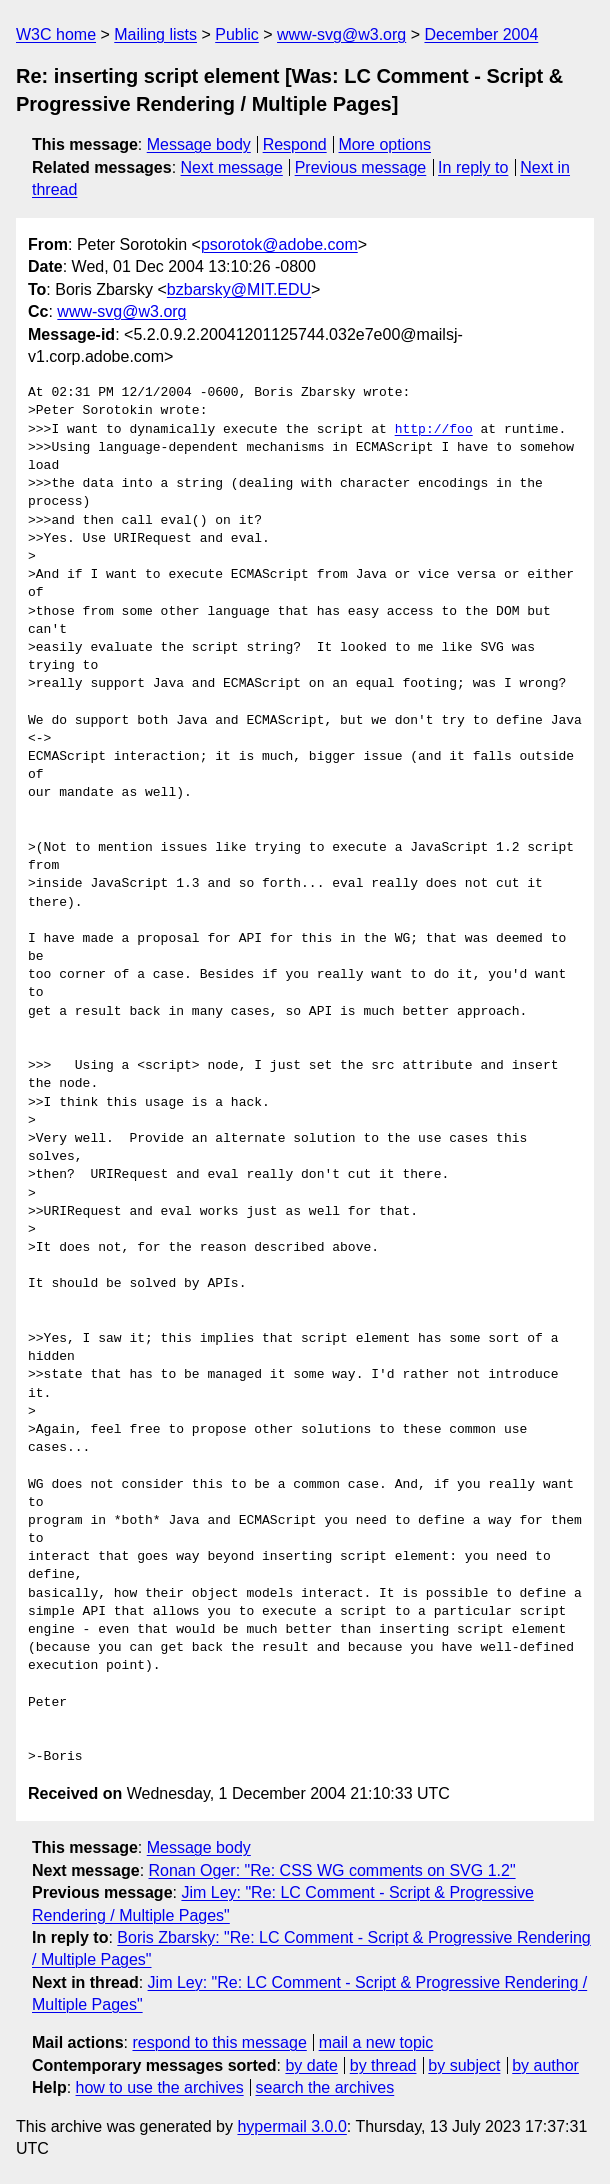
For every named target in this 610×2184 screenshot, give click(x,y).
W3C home (56, 34)
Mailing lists (155, 34)
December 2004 (481, 34)
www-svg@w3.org (341, 34)
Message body (199, 144)
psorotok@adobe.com (279, 244)
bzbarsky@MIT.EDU (239, 289)
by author (545, 2065)
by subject (464, 2065)
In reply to (473, 167)
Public (237, 34)
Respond (295, 144)
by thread (383, 2065)
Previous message (361, 167)
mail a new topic (376, 2042)
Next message (232, 167)
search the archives (325, 2087)
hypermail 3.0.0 (291, 2126)
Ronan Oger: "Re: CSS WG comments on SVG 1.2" (332, 1870)
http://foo (434, 430)
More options (385, 144)
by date (311, 2065)
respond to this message (219, 2042)
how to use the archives (160, 2087)
